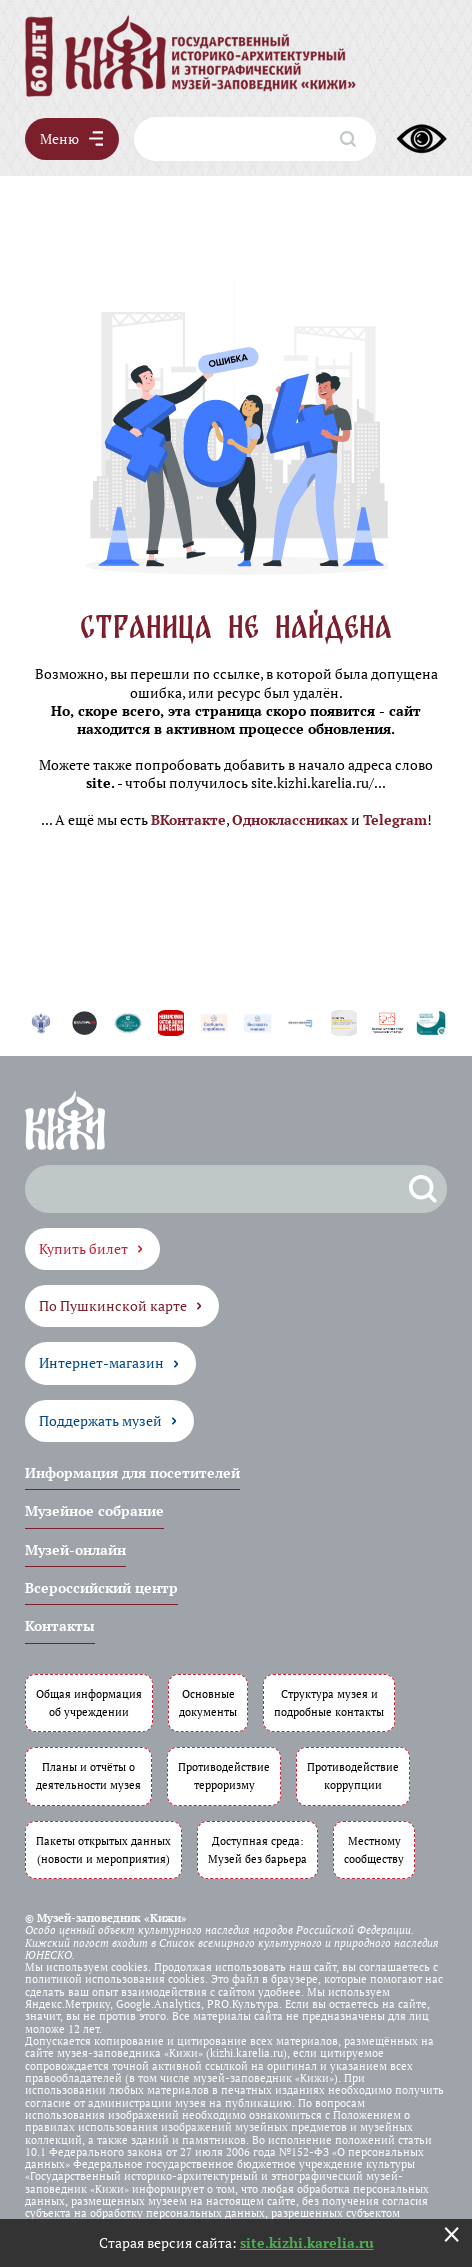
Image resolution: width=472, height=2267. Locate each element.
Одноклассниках (290, 819)
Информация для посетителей (132, 1472)
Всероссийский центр (101, 1587)
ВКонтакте (188, 819)
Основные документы (208, 1702)
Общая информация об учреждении (89, 1702)
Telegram (395, 819)
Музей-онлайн (75, 1549)
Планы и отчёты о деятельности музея (88, 1775)
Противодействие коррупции (353, 1775)
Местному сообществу (374, 1849)
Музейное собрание (94, 1510)
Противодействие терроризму (224, 1775)
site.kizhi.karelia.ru (307, 2242)
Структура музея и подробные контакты (329, 1702)
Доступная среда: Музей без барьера (257, 1849)
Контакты (60, 1625)
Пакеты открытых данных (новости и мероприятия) (103, 1849)
